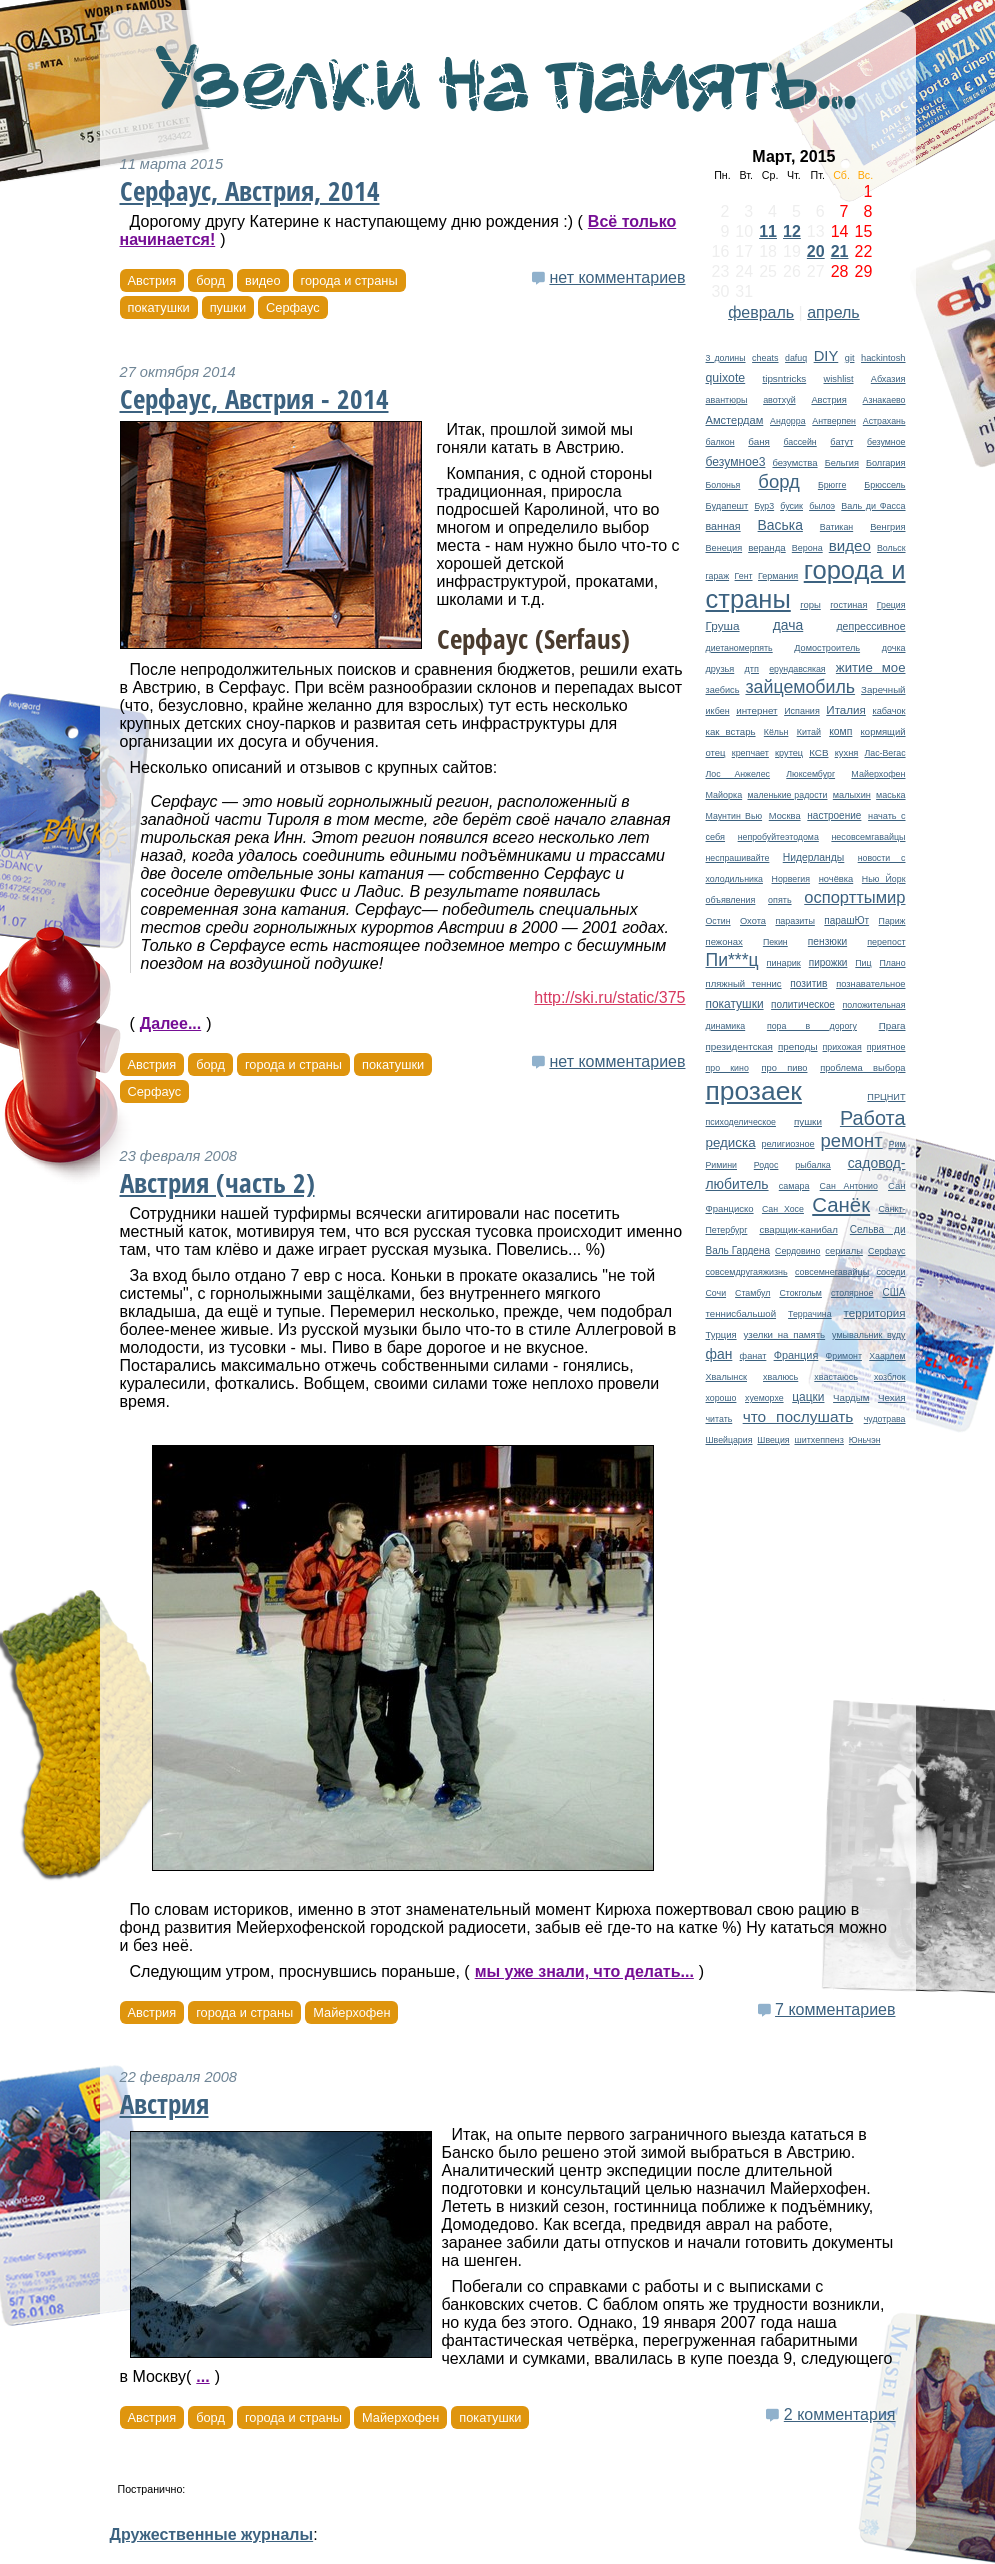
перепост (886, 942)
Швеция (773, 1440)
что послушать (798, 1416)
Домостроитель (827, 648)
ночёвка (836, 879)
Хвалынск (726, 1377)
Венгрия (887, 527)
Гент (744, 576)
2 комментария (840, 2414)
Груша (723, 625)
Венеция (724, 548)
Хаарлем (887, 1356)
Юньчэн (865, 1440)
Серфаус (887, 1251)
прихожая (842, 1047)
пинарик (783, 963)
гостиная (848, 605)
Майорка (724, 795)
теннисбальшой (741, 1313)
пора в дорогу (812, 1026)
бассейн (800, 442)
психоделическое (741, 1122)
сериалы (844, 1251)
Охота (753, 921)
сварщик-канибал (798, 1229)
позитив (808, 983)
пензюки (827, 941)
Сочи (716, 1293)
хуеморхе (764, 1398)
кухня (847, 753)
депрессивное (870, 626)
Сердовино (797, 1251)
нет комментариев (617, 277)
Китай (809, 732)
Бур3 (764, 506)
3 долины (726, 358)
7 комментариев (835, 2009)
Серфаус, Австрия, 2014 (250, 191)
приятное (886, 1047)
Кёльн (776, 732)
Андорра (787, 421)
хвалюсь (780, 1377)
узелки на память (785, 1334)
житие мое (871, 667)
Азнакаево (884, 400)
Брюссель (884, 485)
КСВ (818, 752)
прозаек (754, 1091)
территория (875, 1312)
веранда (767, 547)
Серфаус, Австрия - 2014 (254, 399)
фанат (753, 1356)
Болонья (723, 485)
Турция (721, 1334)
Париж (892, 921)
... (202, 2376)
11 (768, 231)
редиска (731, 1142)
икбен (718, 711)
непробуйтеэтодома (778, 837)
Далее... (170, 1023)
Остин (718, 921)
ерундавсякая (797, 669)
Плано (892, 963)
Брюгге (832, 485)
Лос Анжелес (738, 774)
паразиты (794, 921)
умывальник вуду (868, 1335)
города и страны (349, 280)
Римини (722, 1165)
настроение (834, 815)
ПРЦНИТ (886, 1097)
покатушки (735, 1004)
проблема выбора (862, 1068)
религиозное (788, 1144)
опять (779, 900)
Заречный (883, 689)
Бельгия (842, 463)
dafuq (796, 358)
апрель (833, 312)
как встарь (731, 731)
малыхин (852, 795)
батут (841, 442)
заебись (723, 690)
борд (778, 481)
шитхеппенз (818, 1440)
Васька (780, 525)
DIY (826, 356)
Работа (873, 1118)
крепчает (750, 753)
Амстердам (735, 420)
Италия (846, 709)
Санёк (841, 1205)
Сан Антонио (849, 1186)
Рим (897, 1144)
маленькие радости (787, 795)
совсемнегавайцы (832, 1272)
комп (840, 731)
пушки (808, 1121)
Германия (778, 576)
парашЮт (846, 920)
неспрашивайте (738, 858)
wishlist (839, 379)
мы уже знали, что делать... (584, 1971)
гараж (718, 576)
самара (794, 1186)
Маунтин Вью (734, 816)
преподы (798, 1046)
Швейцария (729, 1440)
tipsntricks (784, 378)
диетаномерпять (739, 648)
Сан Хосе (783, 1209)
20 (816, 251)
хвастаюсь (836, 1377)
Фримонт (844, 1356)
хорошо (721, 1398)
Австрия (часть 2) (217, 1183)
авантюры (727, 400)
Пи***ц (732, 960)
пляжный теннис (744, 983)
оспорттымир (854, 897)
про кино (727, 1068)
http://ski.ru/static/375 (609, 997)
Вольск (891, 548)
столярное (852, 1293)
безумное (886, 442)
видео (850, 545)
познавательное (870, 984)
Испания (802, 711)
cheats (765, 358)
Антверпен (834, 421)
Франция (796, 1355)
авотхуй (779, 400)
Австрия (828, 400)
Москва (785, 816)
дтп (752, 669)
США (893, 1292)
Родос (766, 1165)
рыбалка (813, 1165)
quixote (726, 378)
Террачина (810, 1314)
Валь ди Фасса (873, 506)
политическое (803, 1004)
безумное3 (736, 462)
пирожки (828, 962)
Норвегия (791, 879)
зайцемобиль (800, 687)
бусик (791, 506)
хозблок (890, 1377)
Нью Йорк (884, 879)
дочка (894, 648)
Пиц (863, 963)
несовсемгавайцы (868, 837)
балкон (720, 442)
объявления (731, 900)
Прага (892, 1025)
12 (792, 231)
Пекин (775, 942)
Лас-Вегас (885, 753)
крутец (789, 753)
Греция (891, 605)
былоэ (822, 506)
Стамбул (752, 1293)
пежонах (724, 941)
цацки (808, 1397)
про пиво (784, 1068)
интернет (756, 710)
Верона (807, 548)
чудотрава (885, 1419)
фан (719, 1354)
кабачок (888, 711)
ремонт (852, 1140)
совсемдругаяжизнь (747, 1272)
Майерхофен (878, 774)
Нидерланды (814, 857)
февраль (761, 312)
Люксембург (810, 774)
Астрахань (884, 421)
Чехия (892, 1397)
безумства (794, 462)
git (850, 358)
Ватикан (836, 527)
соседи (890, 1272)
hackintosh (883, 358)
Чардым (851, 1397)
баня (759, 441)
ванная (723, 526)
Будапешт (727, 506)
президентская (739, 1046)
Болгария (886, 463)
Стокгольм (800, 1293)
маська (890, 795)
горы (810, 604)
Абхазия (888, 379)
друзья (720, 669)
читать (719, 1419)
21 (840, 251)
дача (788, 625)
